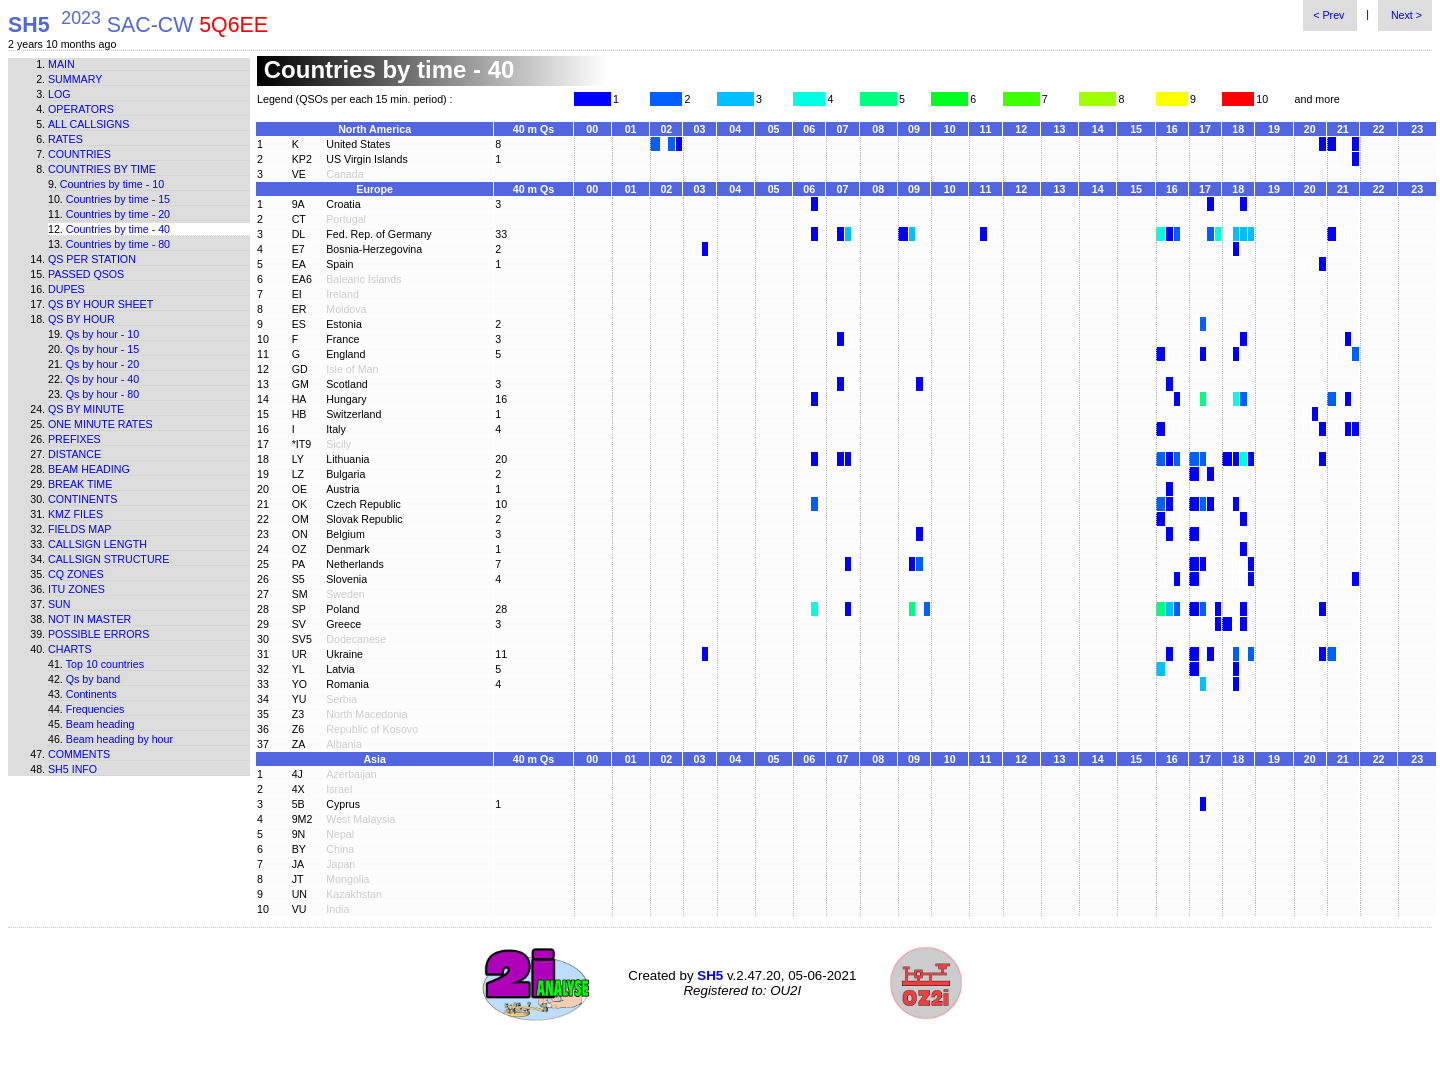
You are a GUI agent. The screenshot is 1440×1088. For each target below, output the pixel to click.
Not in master (89, 619)
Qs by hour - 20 (102, 364)
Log (59, 94)
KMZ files (75, 514)
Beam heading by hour (119, 739)
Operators (81, 109)
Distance (74, 454)
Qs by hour (81, 319)
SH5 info (72, 769)
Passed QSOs (86, 274)
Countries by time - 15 (118, 199)
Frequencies (95, 709)
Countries (79, 154)
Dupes (66, 289)
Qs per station (92, 259)
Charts (70, 649)
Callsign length (97, 544)
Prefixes (74, 439)
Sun (59, 604)
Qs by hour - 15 (102, 349)
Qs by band (93, 679)
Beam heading (89, 469)
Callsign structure (108, 559)
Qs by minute (86, 409)
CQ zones (76, 574)
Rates (65, 139)
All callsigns (88, 124)
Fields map (79, 529)
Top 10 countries (105, 664)
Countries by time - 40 (118, 229)
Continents (82, 499)
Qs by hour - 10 (102, 334)
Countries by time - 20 (118, 214)
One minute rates (100, 424)
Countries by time (102, 169)
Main (61, 64)
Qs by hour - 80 (102, 394)
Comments (79, 754)
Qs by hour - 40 (102, 379)
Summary (75, 79)
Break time (80, 484)
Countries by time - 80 (118, 244)
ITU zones (76, 589)
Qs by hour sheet (100, 304)
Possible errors (98, 634)
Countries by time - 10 (112, 184)
